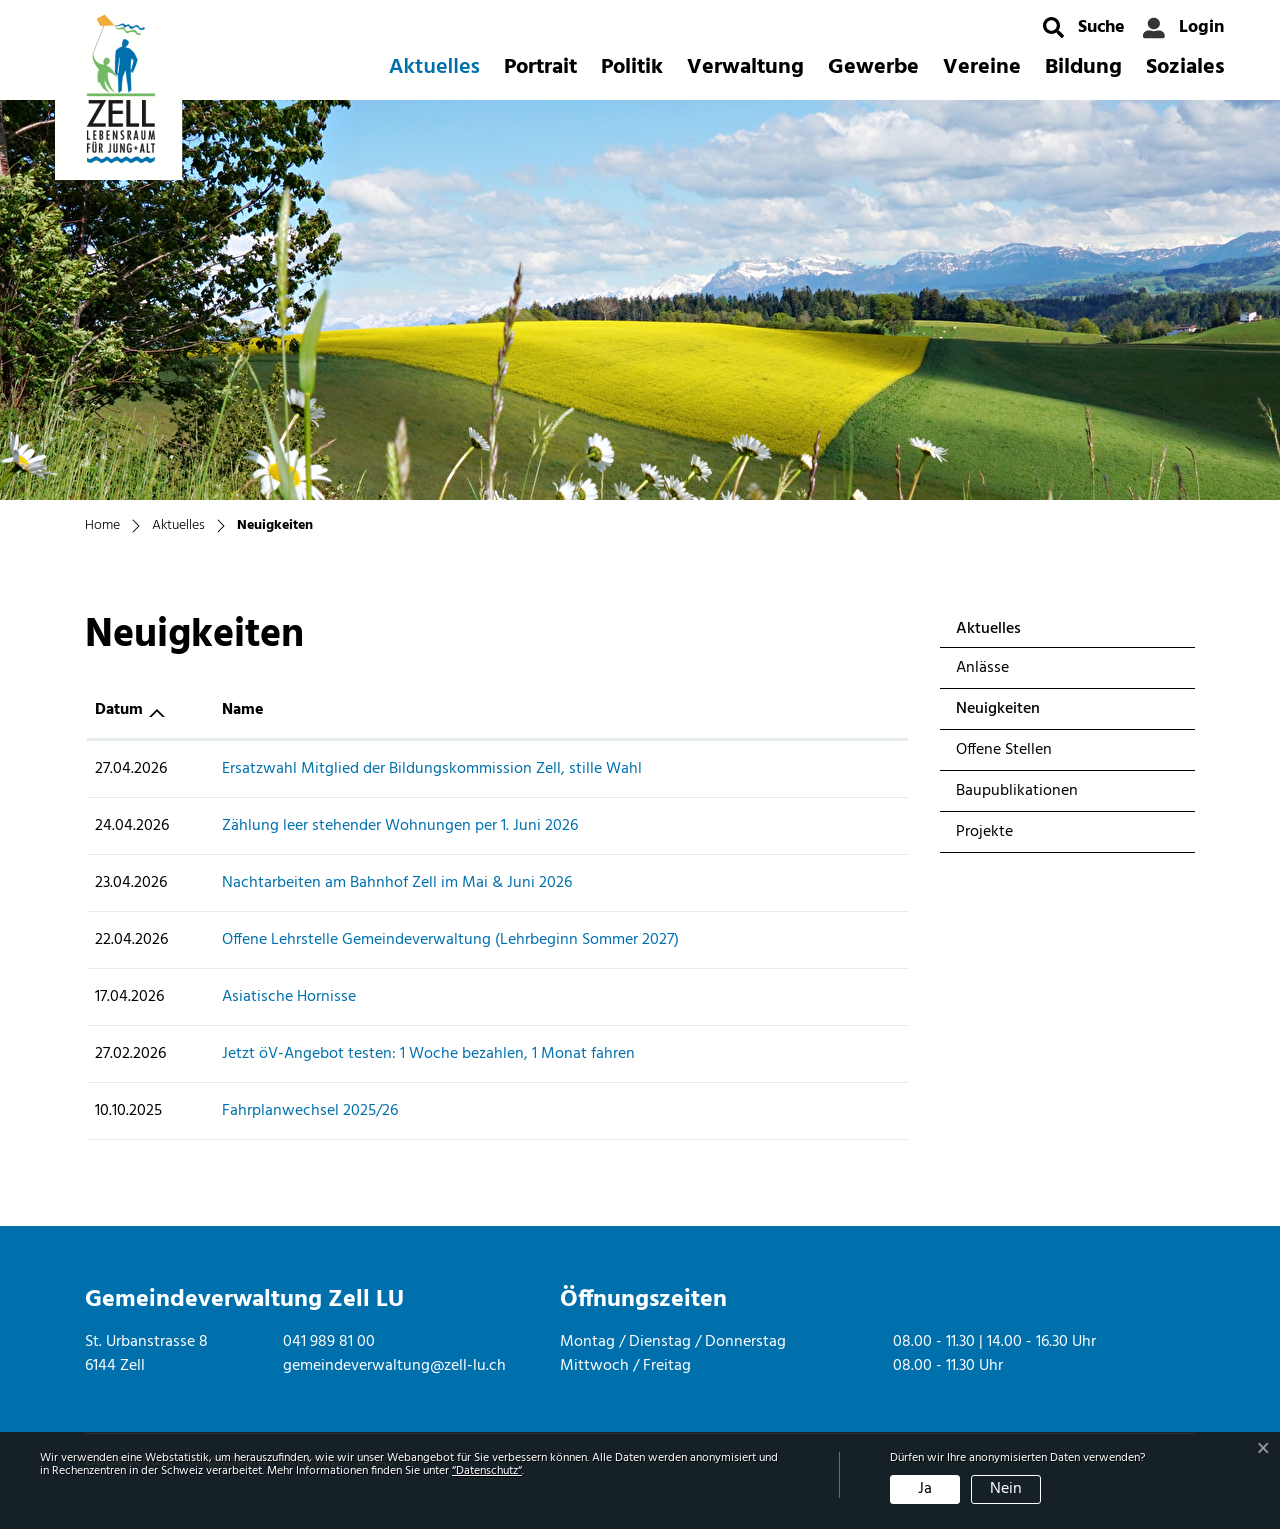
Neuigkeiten (1008, 712)
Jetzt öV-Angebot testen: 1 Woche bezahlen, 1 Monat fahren (428, 1054)
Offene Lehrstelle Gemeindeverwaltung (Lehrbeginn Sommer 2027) (450, 940)
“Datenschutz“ (487, 1471)
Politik (632, 67)
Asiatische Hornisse (289, 997)
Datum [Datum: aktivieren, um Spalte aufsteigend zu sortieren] (119, 710)
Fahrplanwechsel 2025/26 (310, 1111)
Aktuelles (434, 67)
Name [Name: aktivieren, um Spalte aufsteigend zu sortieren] (243, 710)
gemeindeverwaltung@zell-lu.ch (394, 1366)
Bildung (1083, 67)
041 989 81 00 (329, 1342)
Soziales (1185, 67)
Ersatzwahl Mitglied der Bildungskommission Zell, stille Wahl (432, 769)
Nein (1006, 1489)
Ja (925, 1489)
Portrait (540, 67)
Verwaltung (745, 67)
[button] (1084, 27)
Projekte (984, 832)
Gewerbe (873, 67)
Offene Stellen (1004, 750)
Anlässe (982, 668)
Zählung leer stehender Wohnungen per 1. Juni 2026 (400, 826)
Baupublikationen (1017, 791)
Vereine (982, 67)
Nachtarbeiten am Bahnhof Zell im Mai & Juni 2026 (397, 883)
